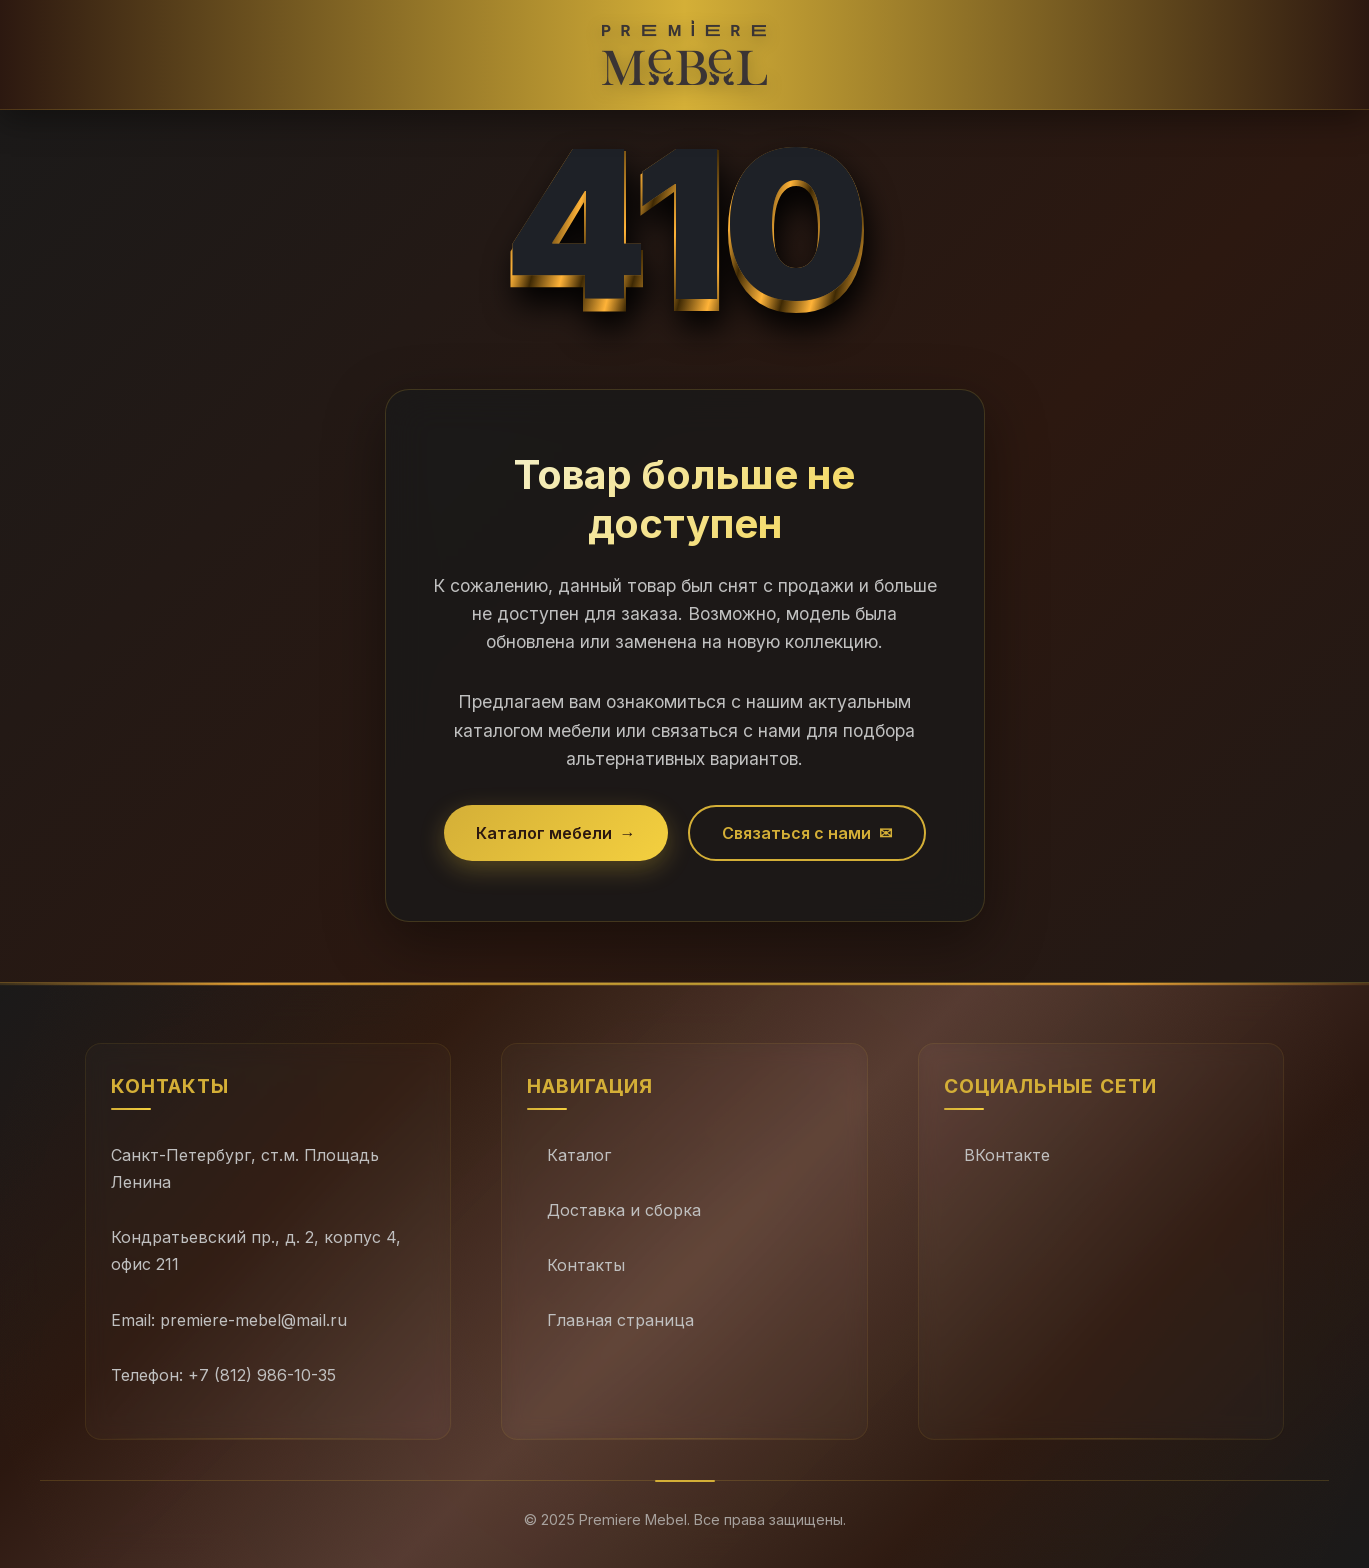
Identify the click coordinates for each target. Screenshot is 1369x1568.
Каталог (579, 1155)
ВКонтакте (1007, 1155)
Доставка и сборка (624, 1210)
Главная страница (620, 1320)
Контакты (586, 1265)
